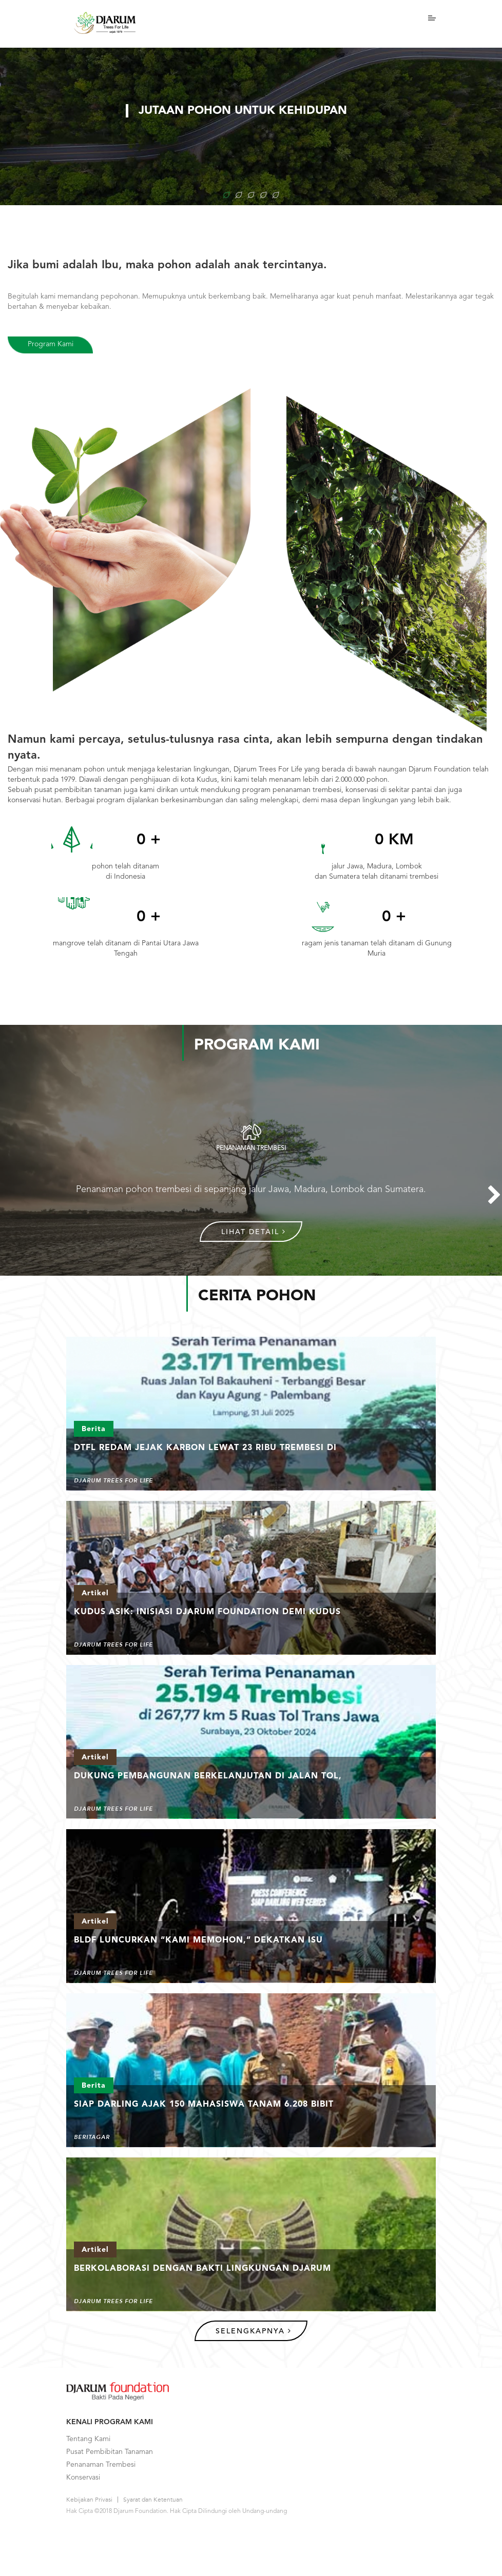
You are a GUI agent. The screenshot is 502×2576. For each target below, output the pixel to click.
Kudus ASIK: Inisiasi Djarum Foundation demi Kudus (207, 1612)
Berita (94, 1429)
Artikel (95, 1593)
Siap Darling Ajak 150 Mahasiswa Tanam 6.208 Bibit (204, 2105)
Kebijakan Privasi (89, 2499)
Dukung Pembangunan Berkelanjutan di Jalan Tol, (208, 1776)
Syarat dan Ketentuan (153, 2499)
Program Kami (50, 344)
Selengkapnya (254, 2331)
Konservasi (83, 2477)
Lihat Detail (253, 1232)
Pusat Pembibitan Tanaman (109, 2451)
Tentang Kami (88, 2439)
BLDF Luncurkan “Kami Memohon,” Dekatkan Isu (198, 1940)
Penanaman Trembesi (101, 2464)
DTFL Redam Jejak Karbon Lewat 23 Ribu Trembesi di (205, 1448)
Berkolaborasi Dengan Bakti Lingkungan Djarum (202, 2269)
